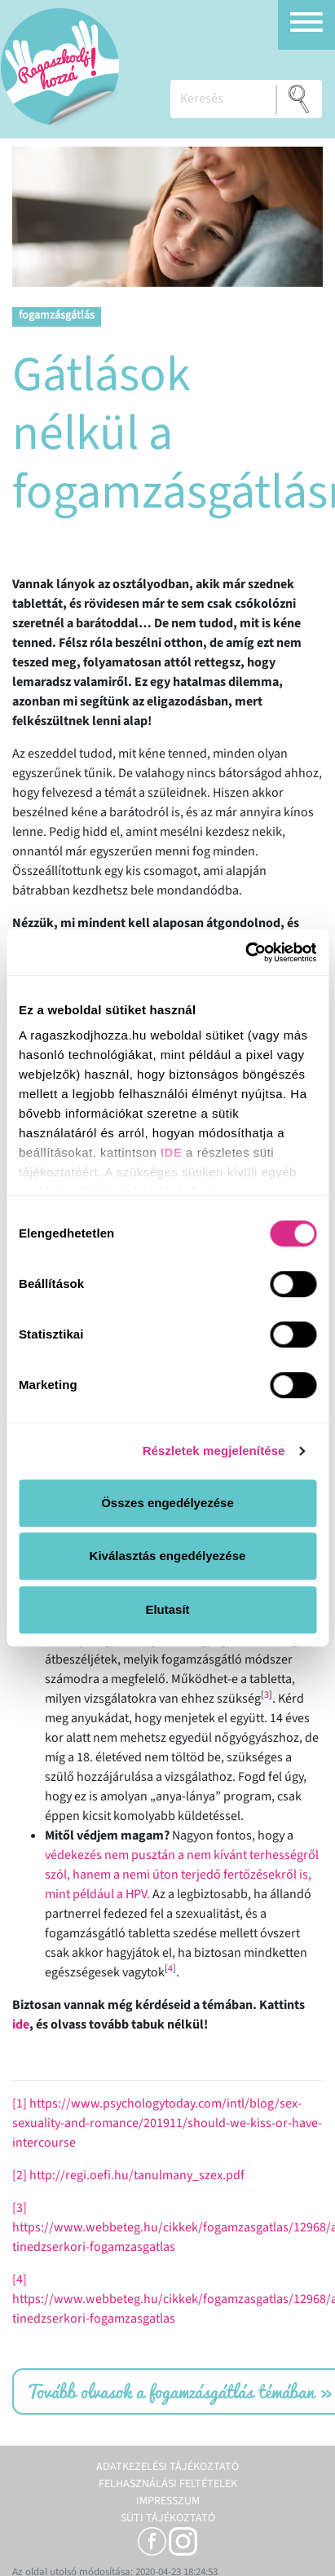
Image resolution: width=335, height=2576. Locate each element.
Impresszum (168, 2501)
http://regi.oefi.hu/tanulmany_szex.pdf (137, 2175)
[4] (19, 2279)
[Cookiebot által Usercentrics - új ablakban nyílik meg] (245, 952)
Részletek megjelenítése (214, 1450)
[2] (19, 2175)
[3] (19, 2208)
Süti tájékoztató (168, 2518)
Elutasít (167, 1609)
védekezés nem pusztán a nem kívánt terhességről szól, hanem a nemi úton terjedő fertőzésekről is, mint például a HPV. (182, 1874)
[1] (19, 2103)
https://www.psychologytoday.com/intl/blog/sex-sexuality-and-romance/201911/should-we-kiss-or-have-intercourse (167, 2123)
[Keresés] (223, 99)
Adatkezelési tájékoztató (167, 2467)
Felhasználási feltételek (168, 2484)
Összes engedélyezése (167, 1503)
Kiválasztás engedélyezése (168, 1556)
